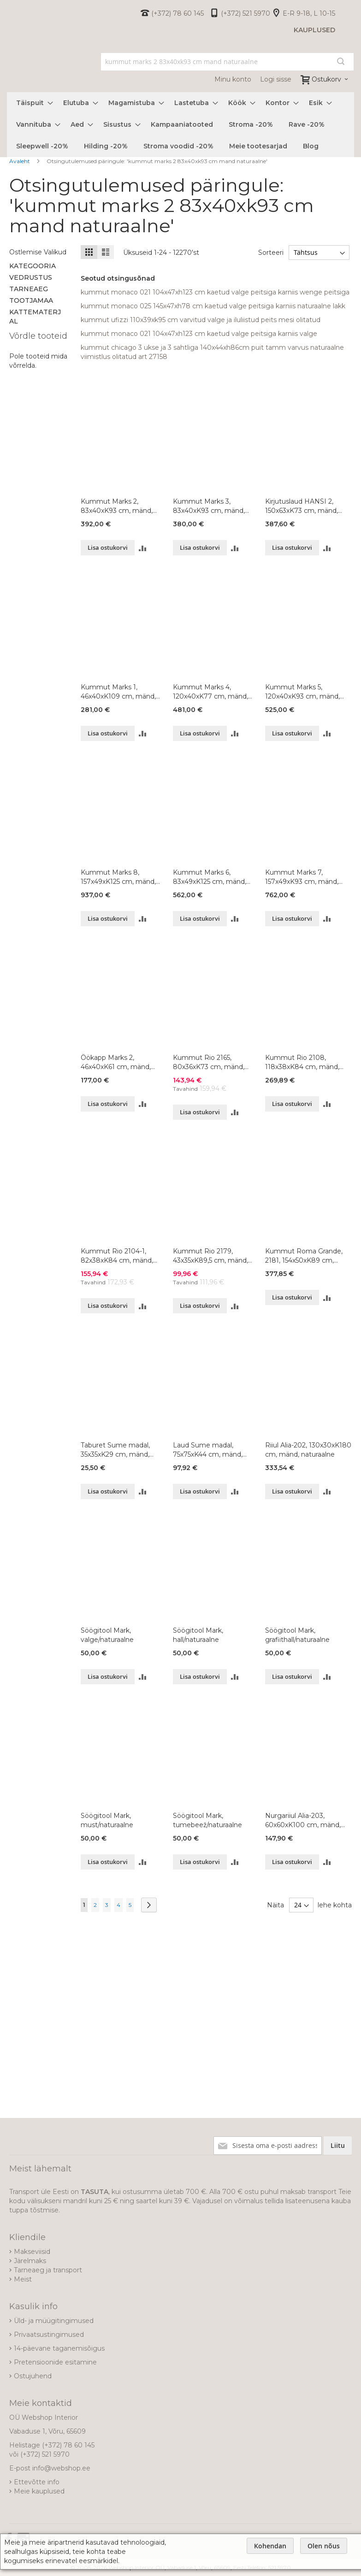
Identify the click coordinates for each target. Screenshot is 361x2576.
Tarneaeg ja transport (48, 2270)
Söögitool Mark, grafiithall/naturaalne (297, 1635)
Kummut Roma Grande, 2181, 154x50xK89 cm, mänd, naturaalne (304, 1256)
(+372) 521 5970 (245, 13)
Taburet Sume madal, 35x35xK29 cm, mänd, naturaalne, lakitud (115, 1450)
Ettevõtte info (36, 2482)
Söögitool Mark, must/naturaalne (107, 1820)
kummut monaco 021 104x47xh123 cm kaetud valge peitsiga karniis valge (199, 333)
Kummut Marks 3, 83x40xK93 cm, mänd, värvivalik (209, 506)
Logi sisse (275, 79)
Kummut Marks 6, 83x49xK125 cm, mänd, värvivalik (209, 877)
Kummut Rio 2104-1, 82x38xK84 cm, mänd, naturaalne (117, 1256)
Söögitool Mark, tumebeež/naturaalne (207, 1820)
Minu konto (232, 79)
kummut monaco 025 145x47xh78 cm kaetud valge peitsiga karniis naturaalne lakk (213, 306)
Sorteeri (271, 252)
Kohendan (270, 2545)
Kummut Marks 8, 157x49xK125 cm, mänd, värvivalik (118, 877)
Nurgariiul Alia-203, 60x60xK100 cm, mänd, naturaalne (303, 1820)
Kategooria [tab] (32, 266)
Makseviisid (32, 2251)
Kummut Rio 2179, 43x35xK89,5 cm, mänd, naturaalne (210, 1256)
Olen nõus (324, 2545)
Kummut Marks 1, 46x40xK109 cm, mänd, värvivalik (118, 692)
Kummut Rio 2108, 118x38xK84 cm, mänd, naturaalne (302, 1062)
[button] (143, 548)
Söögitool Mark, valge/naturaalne (107, 1635)
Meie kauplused (39, 2491)
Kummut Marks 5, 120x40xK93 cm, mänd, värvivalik (302, 692)
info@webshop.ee (61, 2468)
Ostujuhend (33, 2376)
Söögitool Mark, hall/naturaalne (198, 1635)
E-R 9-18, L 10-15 (309, 13)
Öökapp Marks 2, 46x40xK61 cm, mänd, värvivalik (116, 1062)
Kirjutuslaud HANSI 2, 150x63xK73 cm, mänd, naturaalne (301, 506)
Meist (23, 2279)
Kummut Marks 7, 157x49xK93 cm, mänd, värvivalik (301, 877)
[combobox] (227, 62)
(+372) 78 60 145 (177, 13)
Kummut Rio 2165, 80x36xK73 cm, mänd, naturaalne (208, 1062)
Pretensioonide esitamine (55, 2362)
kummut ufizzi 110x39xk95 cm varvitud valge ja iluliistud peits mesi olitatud (200, 320)
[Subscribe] (338, 2145)
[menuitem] (32, 103)
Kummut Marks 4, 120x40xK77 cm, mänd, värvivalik (210, 692)
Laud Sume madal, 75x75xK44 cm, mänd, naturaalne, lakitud (208, 1450)
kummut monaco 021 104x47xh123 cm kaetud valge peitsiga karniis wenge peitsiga (215, 292)
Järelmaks (30, 2261)
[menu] (180, 124)
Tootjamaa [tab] (31, 300)
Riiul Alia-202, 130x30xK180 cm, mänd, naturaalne (308, 1450)
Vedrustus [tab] (30, 277)
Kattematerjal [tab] (35, 316)
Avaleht (20, 161)
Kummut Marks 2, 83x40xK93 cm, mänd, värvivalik (117, 506)
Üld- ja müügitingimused (54, 2321)
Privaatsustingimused (49, 2334)
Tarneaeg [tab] (28, 289)
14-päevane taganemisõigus (59, 2348)
